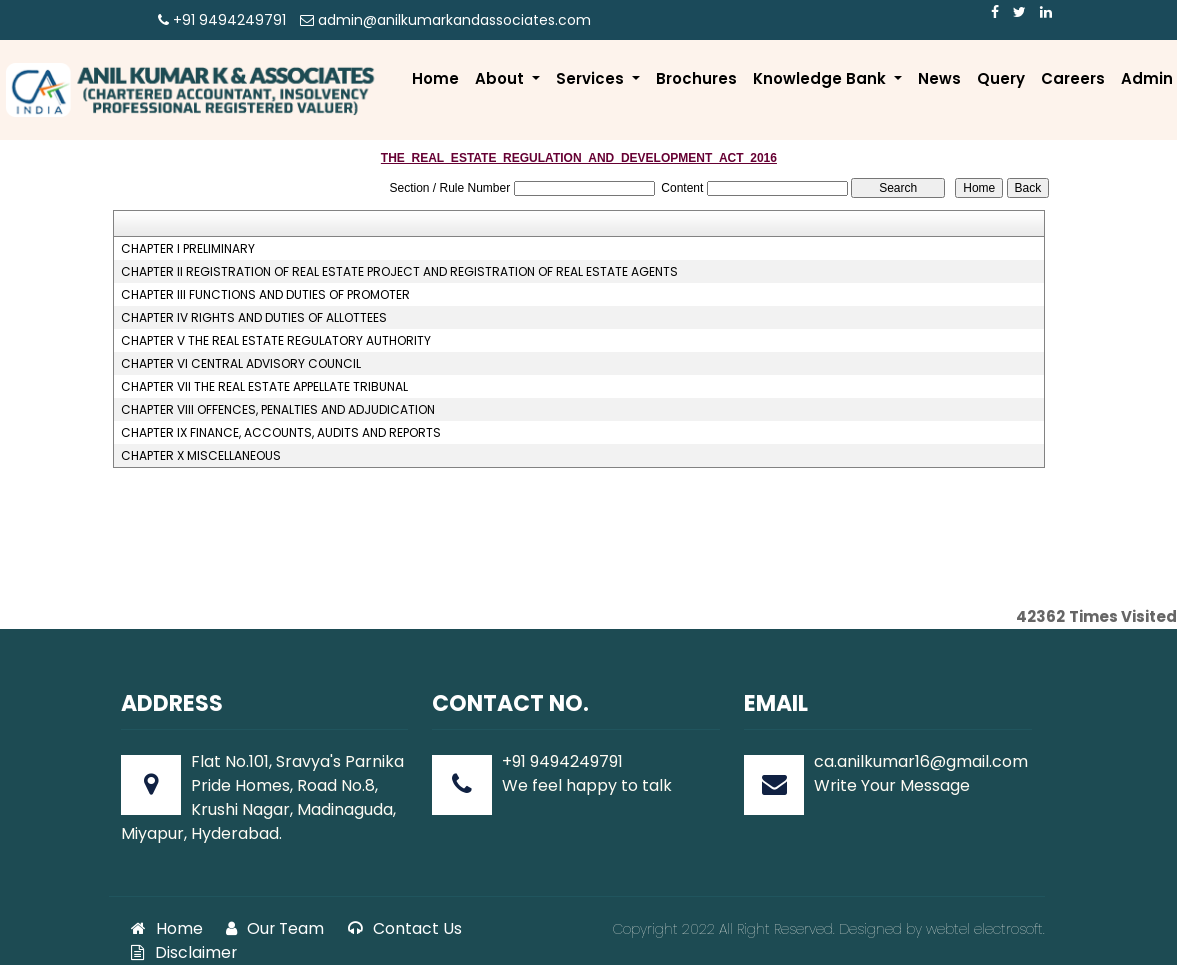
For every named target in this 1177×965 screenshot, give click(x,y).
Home (435, 78)
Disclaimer (184, 952)
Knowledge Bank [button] (821, 78)
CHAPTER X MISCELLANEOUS (201, 456)
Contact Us (405, 928)
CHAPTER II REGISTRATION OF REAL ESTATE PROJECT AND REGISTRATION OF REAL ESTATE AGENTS (399, 272)
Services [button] (592, 78)
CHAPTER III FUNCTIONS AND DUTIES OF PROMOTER (265, 295)
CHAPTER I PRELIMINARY (188, 249)
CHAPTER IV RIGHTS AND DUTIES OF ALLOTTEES (254, 318)
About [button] (501, 78)
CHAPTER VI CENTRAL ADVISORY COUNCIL (241, 364)
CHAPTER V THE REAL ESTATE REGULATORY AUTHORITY (276, 341)
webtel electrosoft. (985, 929)
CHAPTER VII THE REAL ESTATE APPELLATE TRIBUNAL (264, 387)
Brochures (696, 78)
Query (1001, 78)
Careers (1073, 78)
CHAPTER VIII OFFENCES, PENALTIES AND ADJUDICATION (278, 410)
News (939, 78)
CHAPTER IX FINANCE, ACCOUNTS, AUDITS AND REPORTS (281, 433)
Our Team (275, 928)
